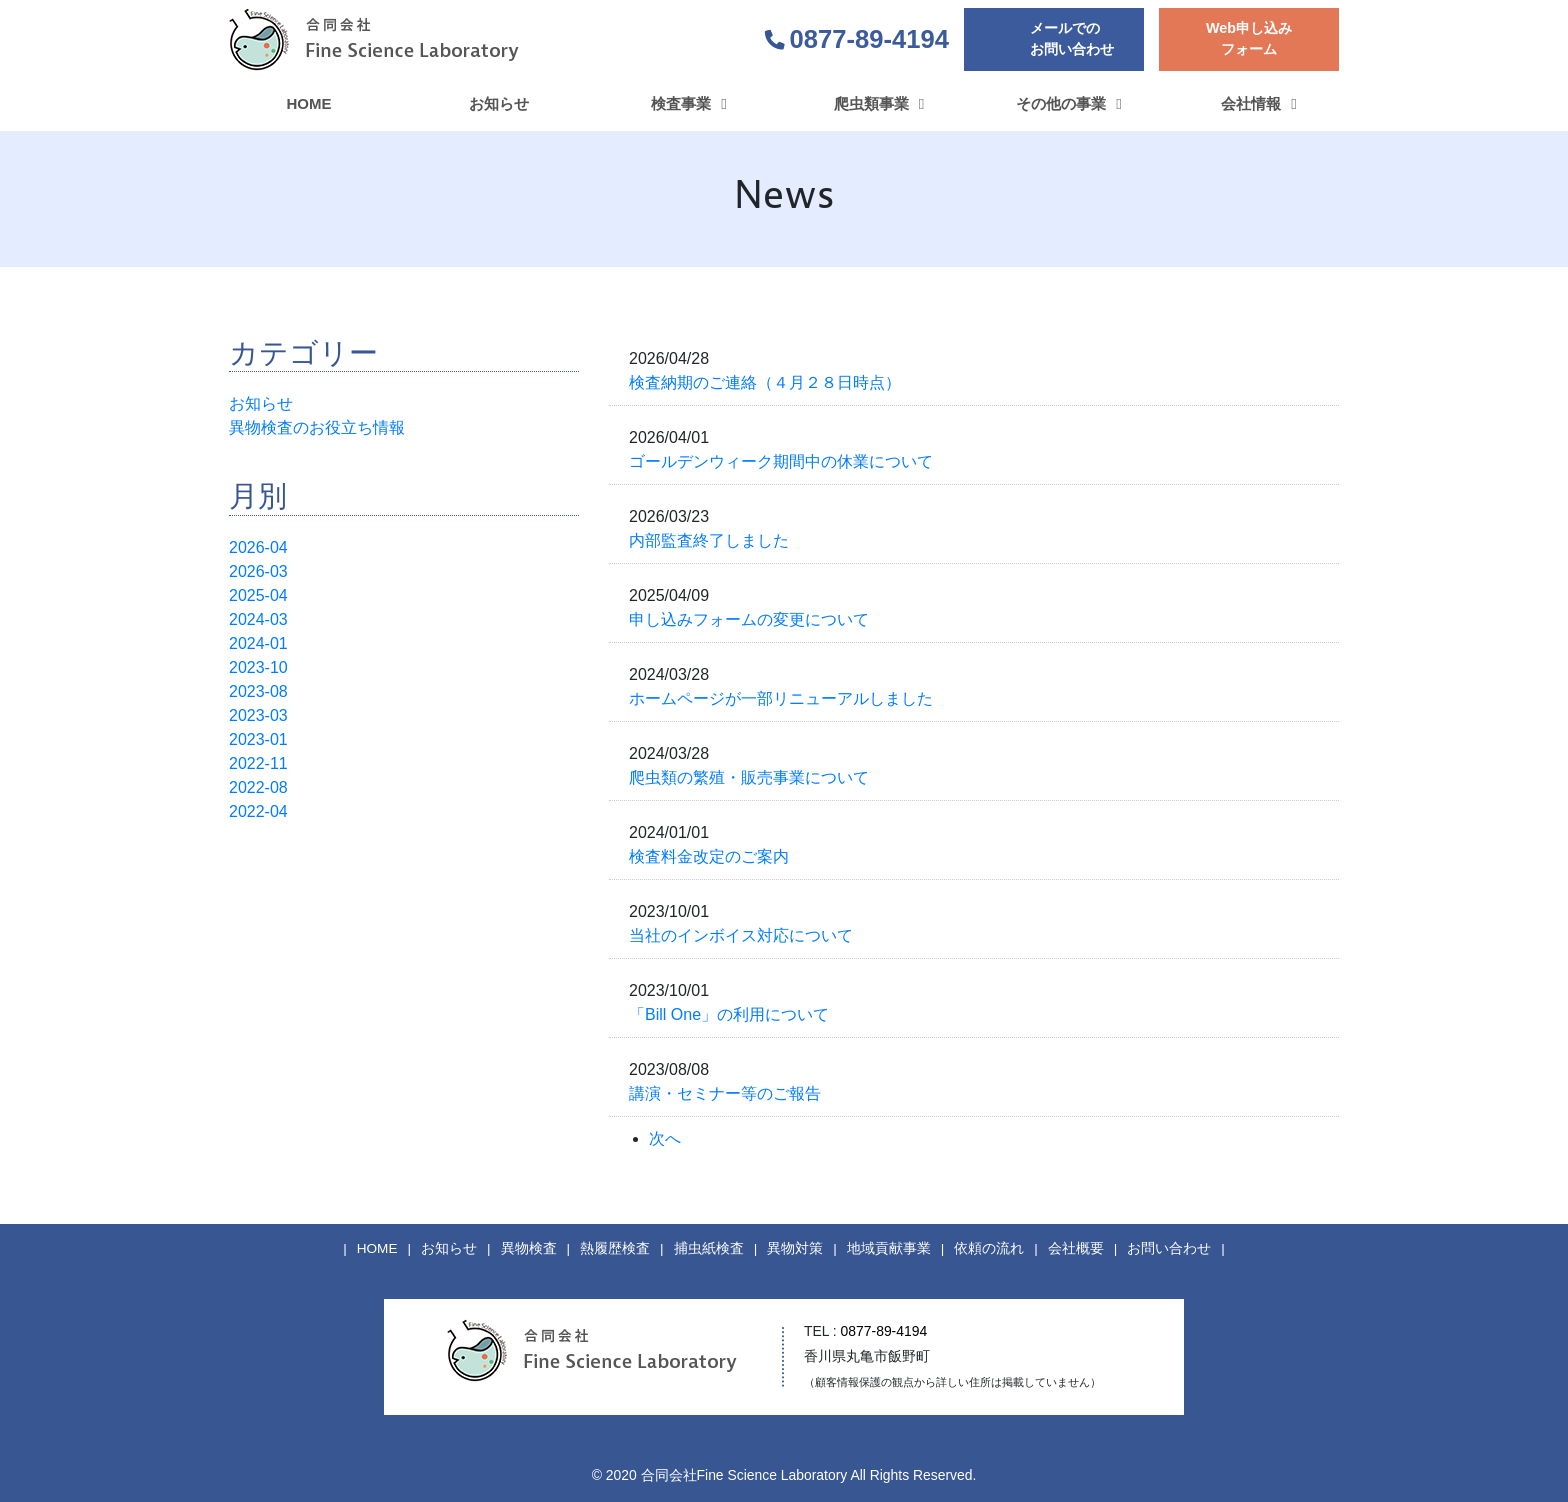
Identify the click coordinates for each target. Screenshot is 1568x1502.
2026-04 (258, 547)
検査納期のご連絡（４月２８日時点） (765, 382)
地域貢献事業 (889, 1248)
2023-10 (258, 667)
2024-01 (258, 643)
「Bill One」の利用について (729, 1014)
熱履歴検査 (615, 1248)
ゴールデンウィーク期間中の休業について (781, 461)
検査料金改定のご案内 (709, 856)
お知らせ (261, 403)
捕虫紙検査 (709, 1248)
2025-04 (258, 595)
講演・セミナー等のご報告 (725, 1093)
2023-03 (258, 715)
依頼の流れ (989, 1248)
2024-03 (258, 619)
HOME (377, 1248)
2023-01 (258, 739)
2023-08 (258, 691)
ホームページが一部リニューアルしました (781, 698)
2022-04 (258, 811)
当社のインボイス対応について (741, 935)
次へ (665, 1138)
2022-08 (258, 787)
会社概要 (1076, 1248)
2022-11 (258, 763)
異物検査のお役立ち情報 (317, 427)
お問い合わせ (1169, 1248)
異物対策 (795, 1248)
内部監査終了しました (709, 540)
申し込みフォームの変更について (749, 619)
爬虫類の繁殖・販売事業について (749, 777)
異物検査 (529, 1248)
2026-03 (258, 571)
